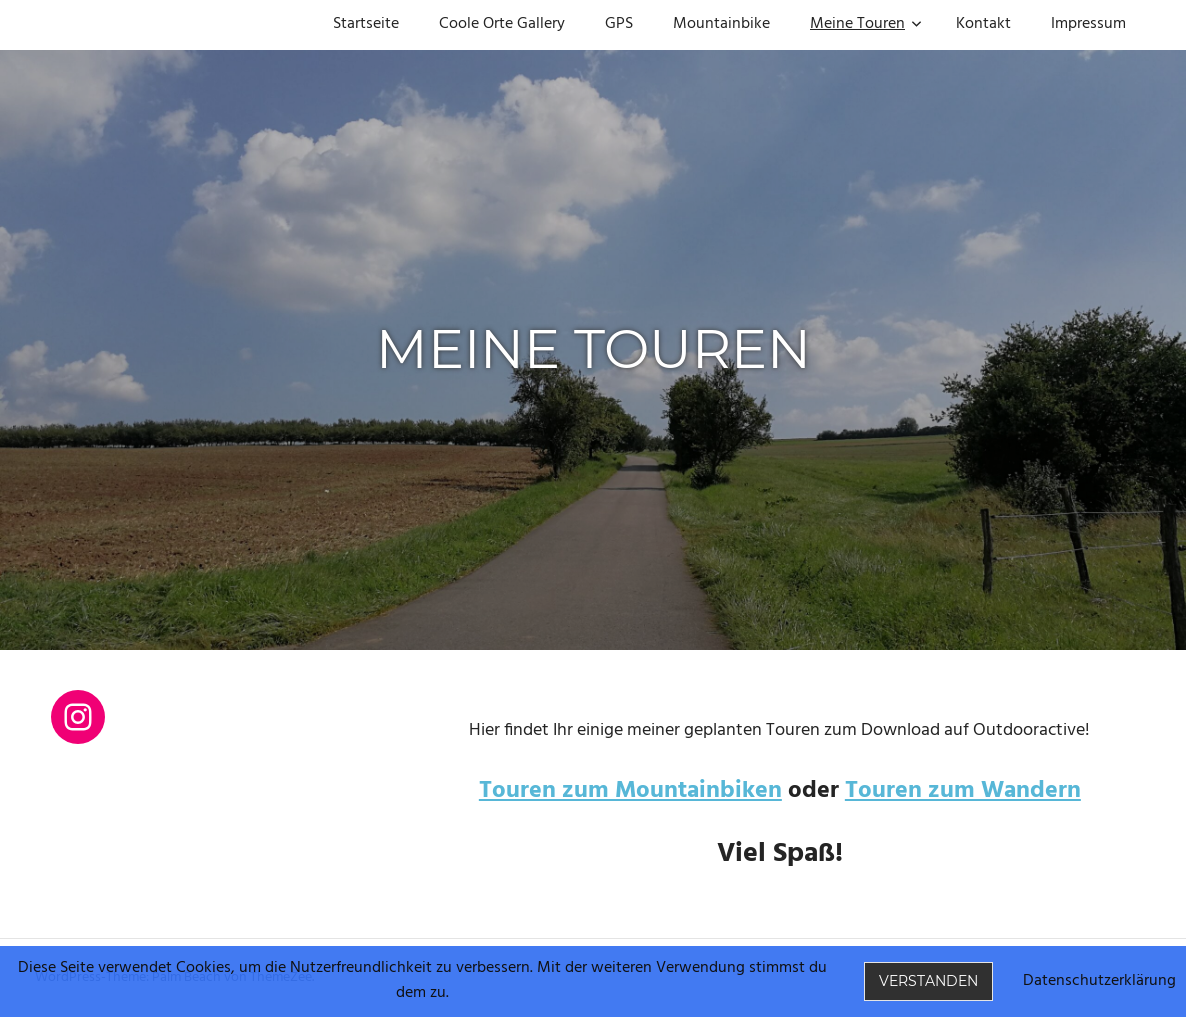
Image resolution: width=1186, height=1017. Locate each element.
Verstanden (928, 981)
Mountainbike (721, 24)
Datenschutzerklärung (1099, 981)
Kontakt (983, 24)
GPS (619, 24)
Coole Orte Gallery (502, 24)
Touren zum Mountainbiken (630, 791)
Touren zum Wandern (963, 791)
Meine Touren (866, 24)
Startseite (366, 24)
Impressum (1088, 24)
